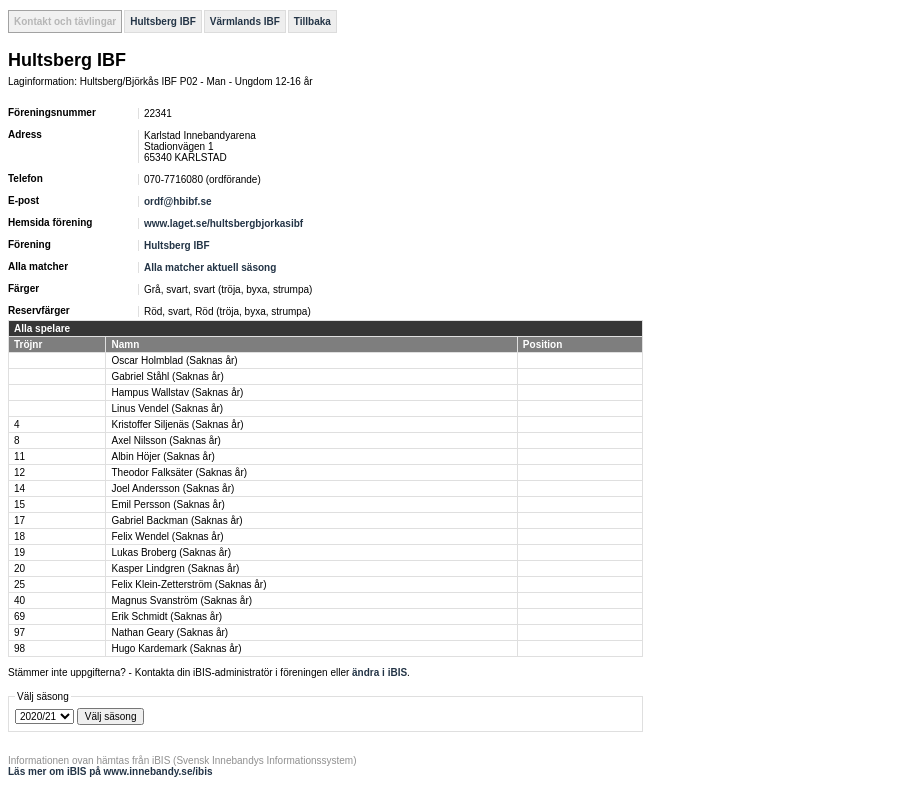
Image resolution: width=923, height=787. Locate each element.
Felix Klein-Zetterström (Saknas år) (188, 584)
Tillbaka (312, 21)
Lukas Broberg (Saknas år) (171, 552)
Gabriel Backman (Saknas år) (176, 520)
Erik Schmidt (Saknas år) (166, 616)
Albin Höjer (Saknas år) (162, 456)
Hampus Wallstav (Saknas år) (177, 392)
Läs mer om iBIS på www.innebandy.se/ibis (110, 771)
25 (19, 584)
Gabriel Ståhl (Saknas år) (167, 376)
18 (19, 536)
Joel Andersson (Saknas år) (172, 488)
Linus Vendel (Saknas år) (167, 408)
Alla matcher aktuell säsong (210, 267)
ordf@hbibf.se (178, 201)
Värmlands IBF (245, 21)
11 (19, 456)
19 (19, 552)
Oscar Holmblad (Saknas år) (174, 360)
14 (19, 488)
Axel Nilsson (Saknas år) (165, 440)
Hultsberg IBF (163, 21)
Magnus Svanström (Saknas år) (181, 600)
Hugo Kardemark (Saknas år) (176, 648)
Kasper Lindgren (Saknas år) (175, 568)
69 (19, 616)
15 (19, 504)
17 (19, 520)
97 (19, 632)
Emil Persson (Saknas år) (167, 504)
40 (19, 600)
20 (19, 568)
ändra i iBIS (379, 672)
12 (19, 472)
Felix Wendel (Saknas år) (167, 536)
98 (19, 648)
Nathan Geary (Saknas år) (169, 632)
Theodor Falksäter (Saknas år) (179, 472)
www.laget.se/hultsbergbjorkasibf (223, 223)
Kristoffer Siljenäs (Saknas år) (177, 424)
